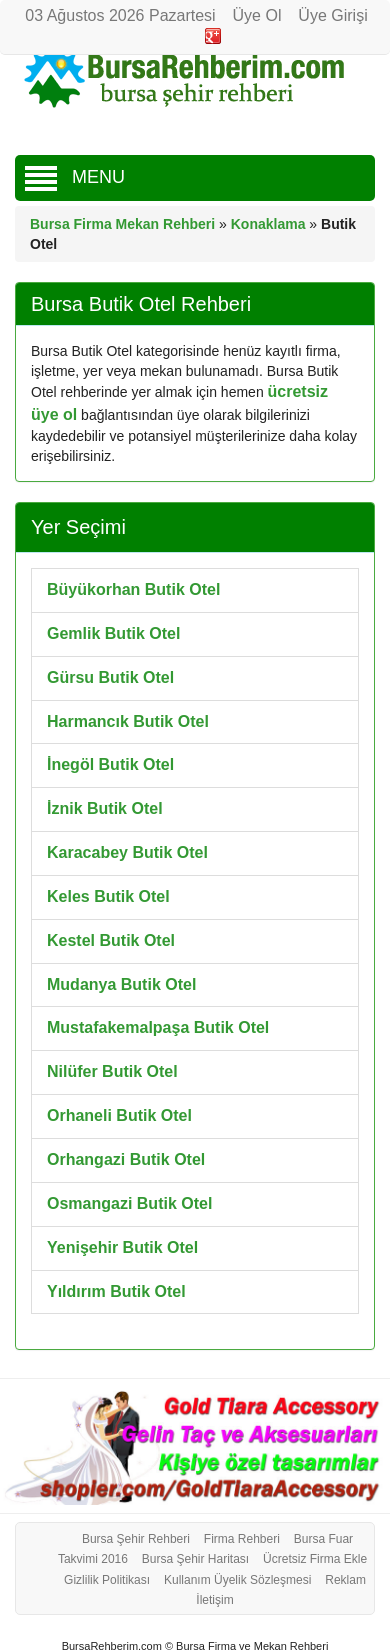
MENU (75, 177)
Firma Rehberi (242, 1539)
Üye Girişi (332, 15)
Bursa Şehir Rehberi (136, 1539)
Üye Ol (257, 15)
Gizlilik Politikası (107, 1580)
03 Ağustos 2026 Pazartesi (120, 15)
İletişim (214, 1600)
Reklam (345, 1580)
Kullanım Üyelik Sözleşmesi (237, 1580)
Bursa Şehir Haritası (195, 1559)
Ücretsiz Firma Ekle (315, 1559)
